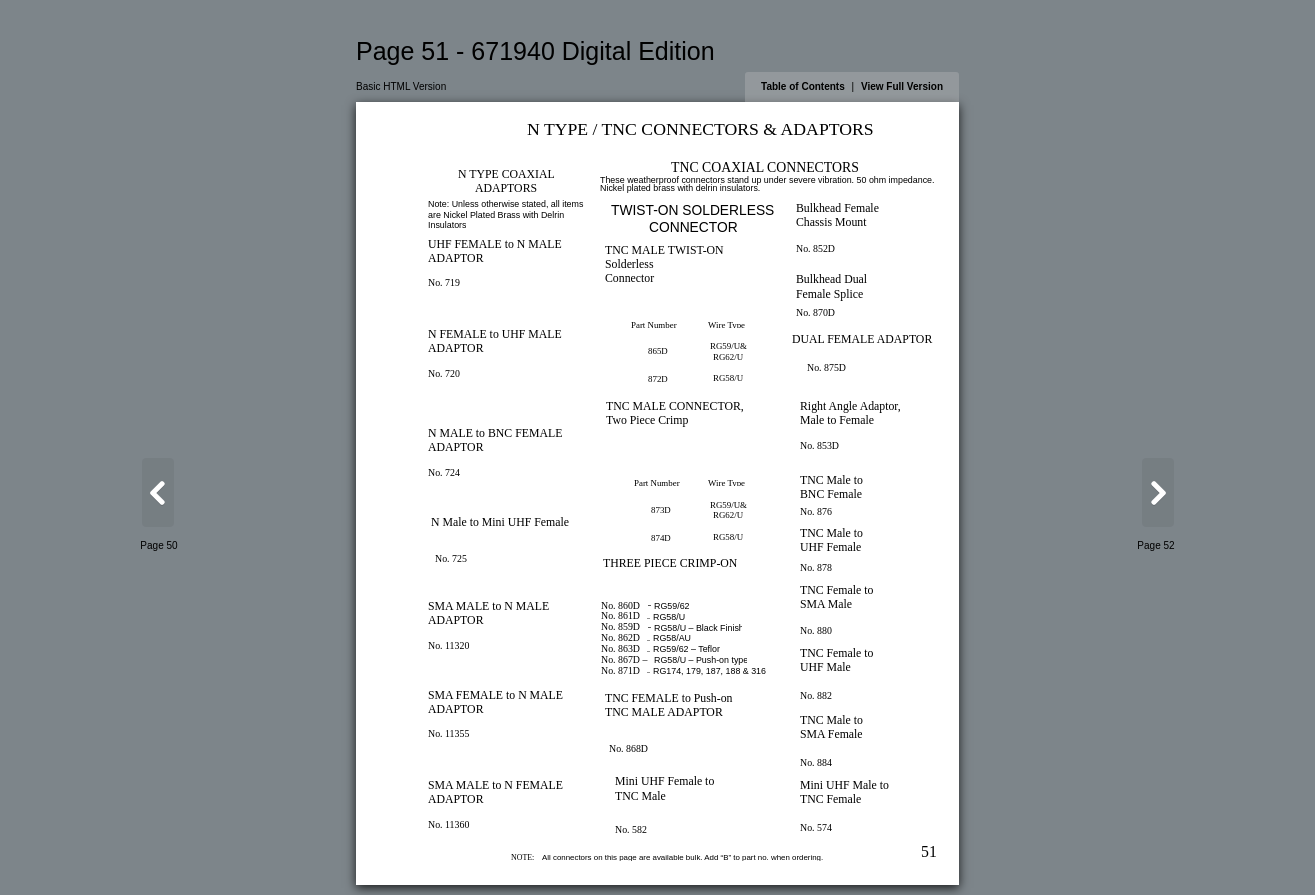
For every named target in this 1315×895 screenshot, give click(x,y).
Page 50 (158, 545)
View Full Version (902, 86)
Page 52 (1155, 545)
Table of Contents (803, 86)
